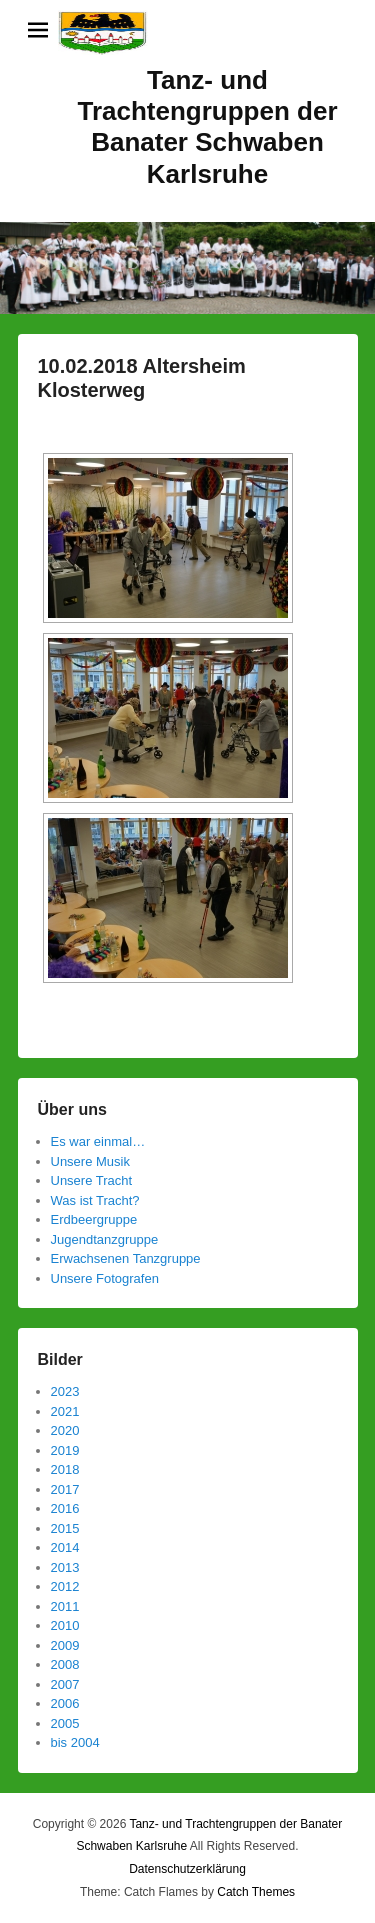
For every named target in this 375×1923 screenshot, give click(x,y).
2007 (65, 1684)
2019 (65, 1450)
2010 (65, 1625)
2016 (65, 1508)
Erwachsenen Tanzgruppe (126, 1258)
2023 (65, 1391)
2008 (65, 1664)
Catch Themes (256, 1892)
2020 (65, 1430)
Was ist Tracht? (95, 1200)
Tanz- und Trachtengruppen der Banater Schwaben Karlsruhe (207, 127)
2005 (65, 1723)
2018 (65, 1469)
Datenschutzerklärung (187, 1869)
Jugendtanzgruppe (105, 1239)
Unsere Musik (90, 1161)
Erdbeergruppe (94, 1219)
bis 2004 (75, 1742)
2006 (65, 1703)
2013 (65, 1567)
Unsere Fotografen (105, 1278)
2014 (65, 1547)
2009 (65, 1645)
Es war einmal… (98, 1141)
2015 (65, 1528)
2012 (65, 1586)
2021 (65, 1411)
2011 (65, 1606)
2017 (65, 1489)
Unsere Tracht (92, 1180)
